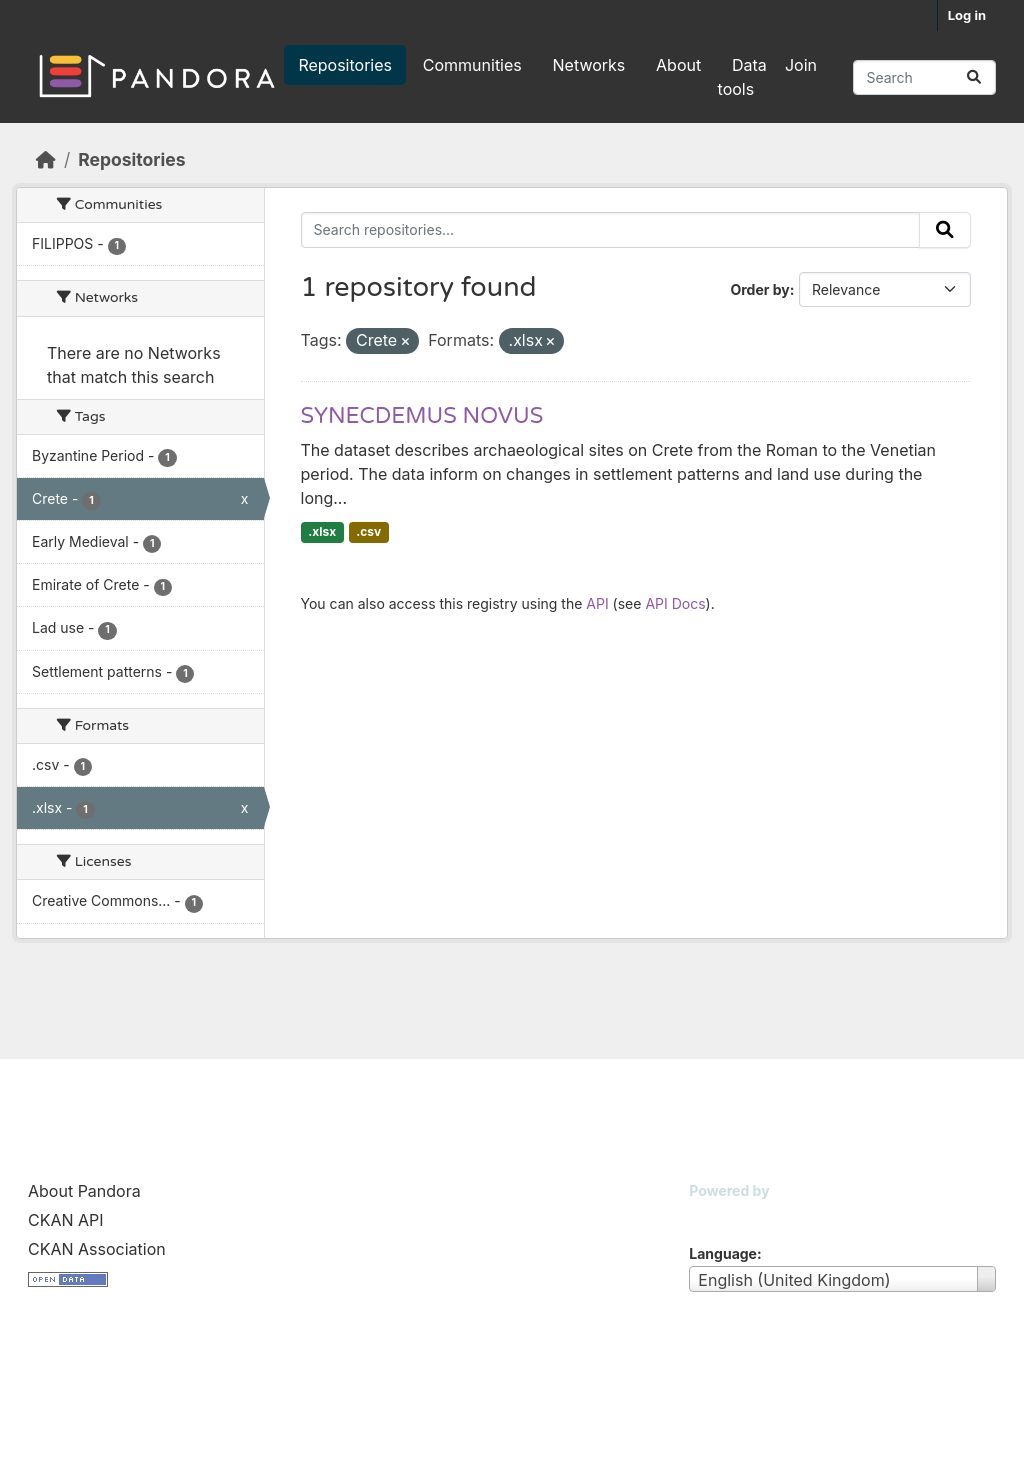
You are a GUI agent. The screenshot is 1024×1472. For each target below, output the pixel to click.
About (678, 65)
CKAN (723, 1215)
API (597, 603)
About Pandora (84, 1191)
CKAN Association (97, 1249)
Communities (472, 65)
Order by (759, 289)
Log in (967, 15)
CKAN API (66, 1220)
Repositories (345, 65)
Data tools (742, 77)
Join (801, 65)
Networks (589, 65)
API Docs (675, 603)
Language (723, 1253)
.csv (368, 531)
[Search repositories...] (924, 77)
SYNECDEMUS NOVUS (422, 416)
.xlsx (322, 531)
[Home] (46, 159)
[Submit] (974, 77)
